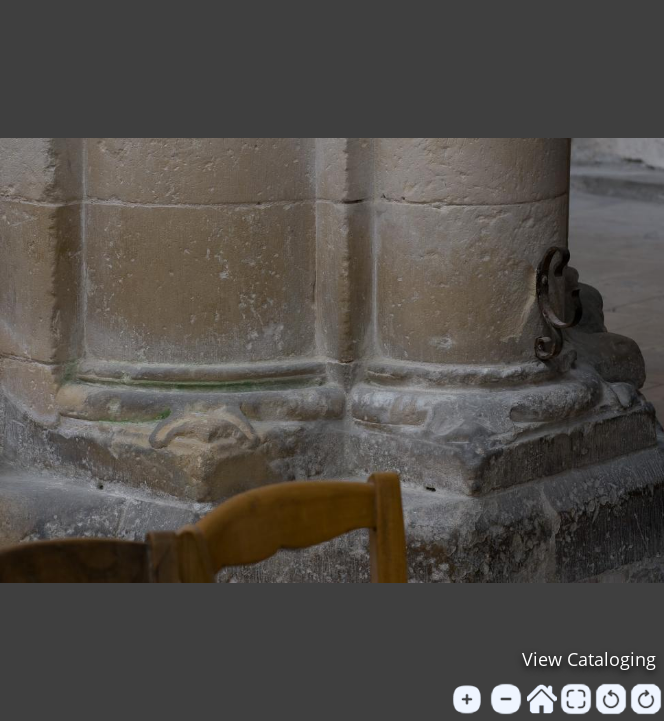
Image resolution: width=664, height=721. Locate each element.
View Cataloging (589, 659)
